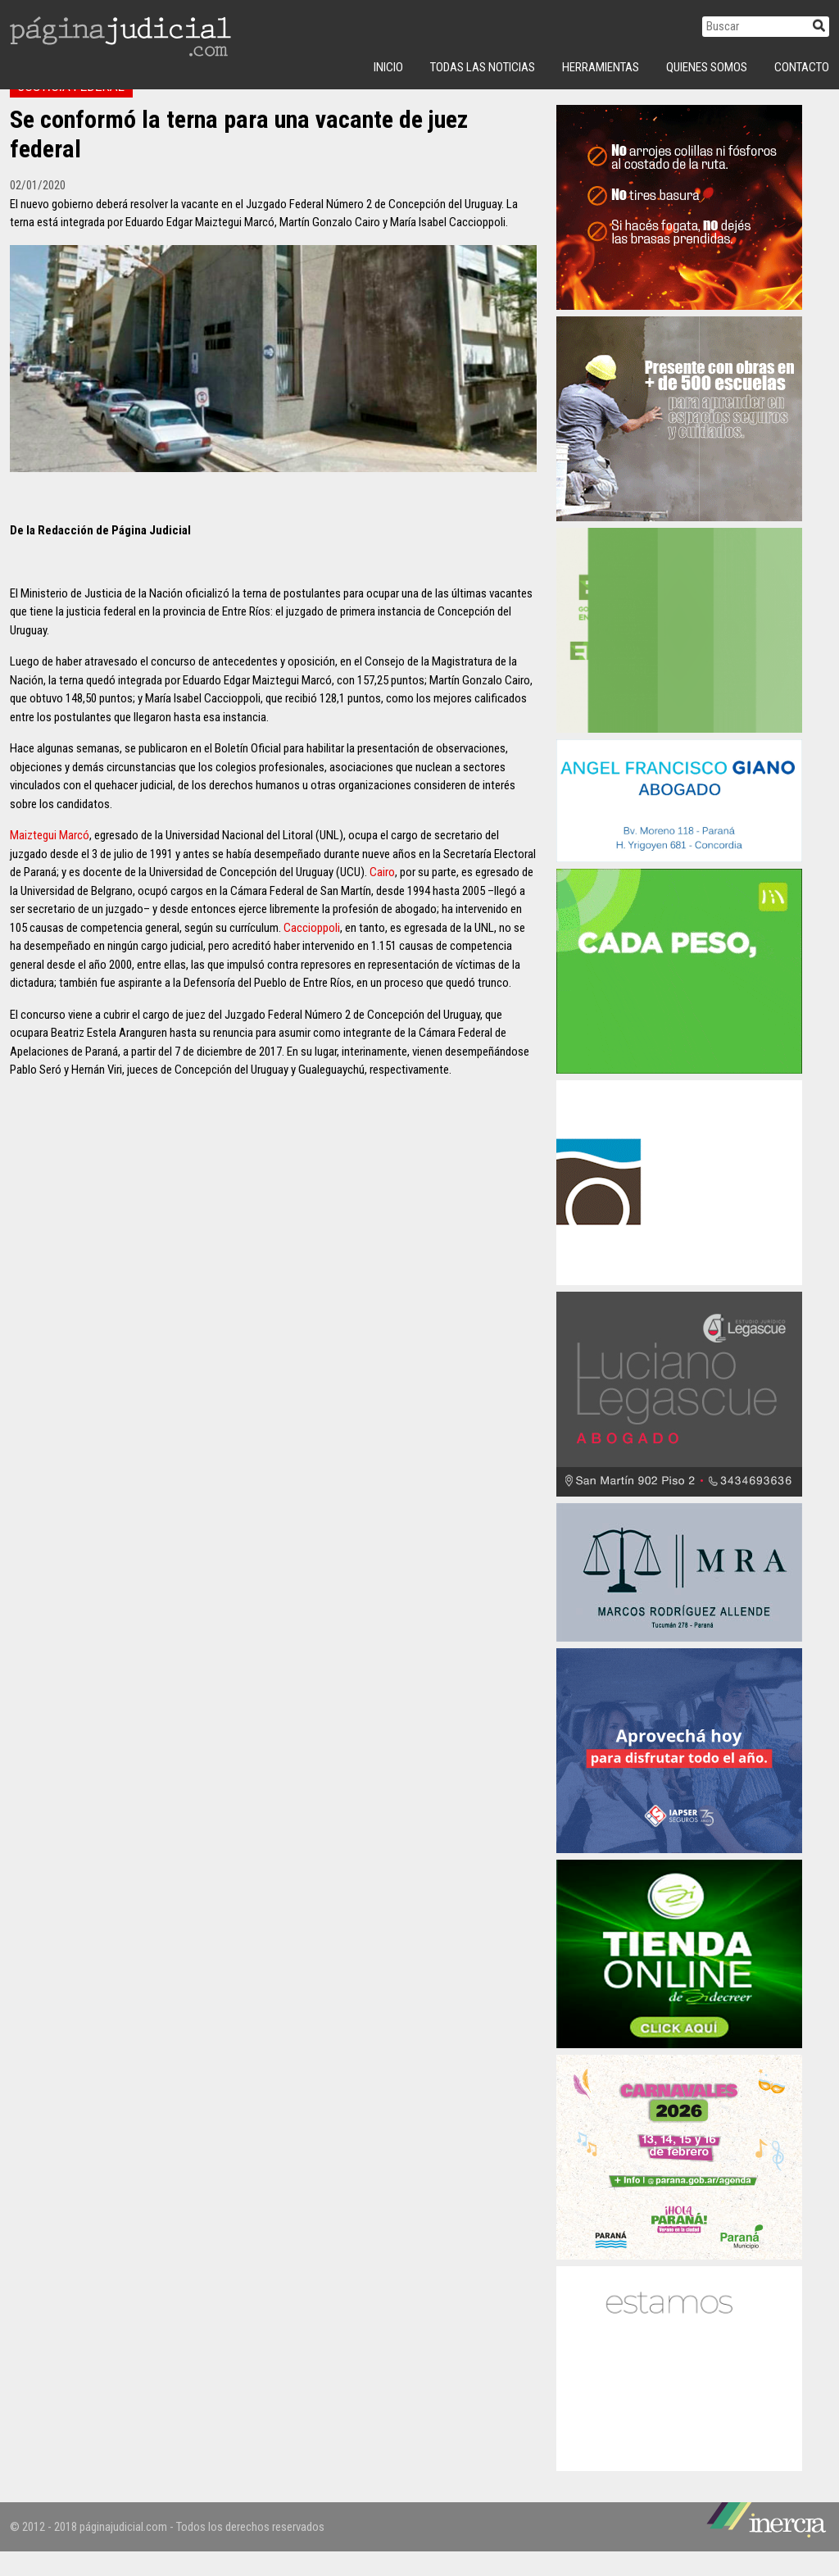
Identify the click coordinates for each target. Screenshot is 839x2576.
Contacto (801, 67)
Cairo (382, 896)
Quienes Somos (706, 67)
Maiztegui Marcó (49, 859)
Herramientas (600, 67)
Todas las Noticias (482, 67)
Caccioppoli (311, 952)
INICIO (388, 67)
